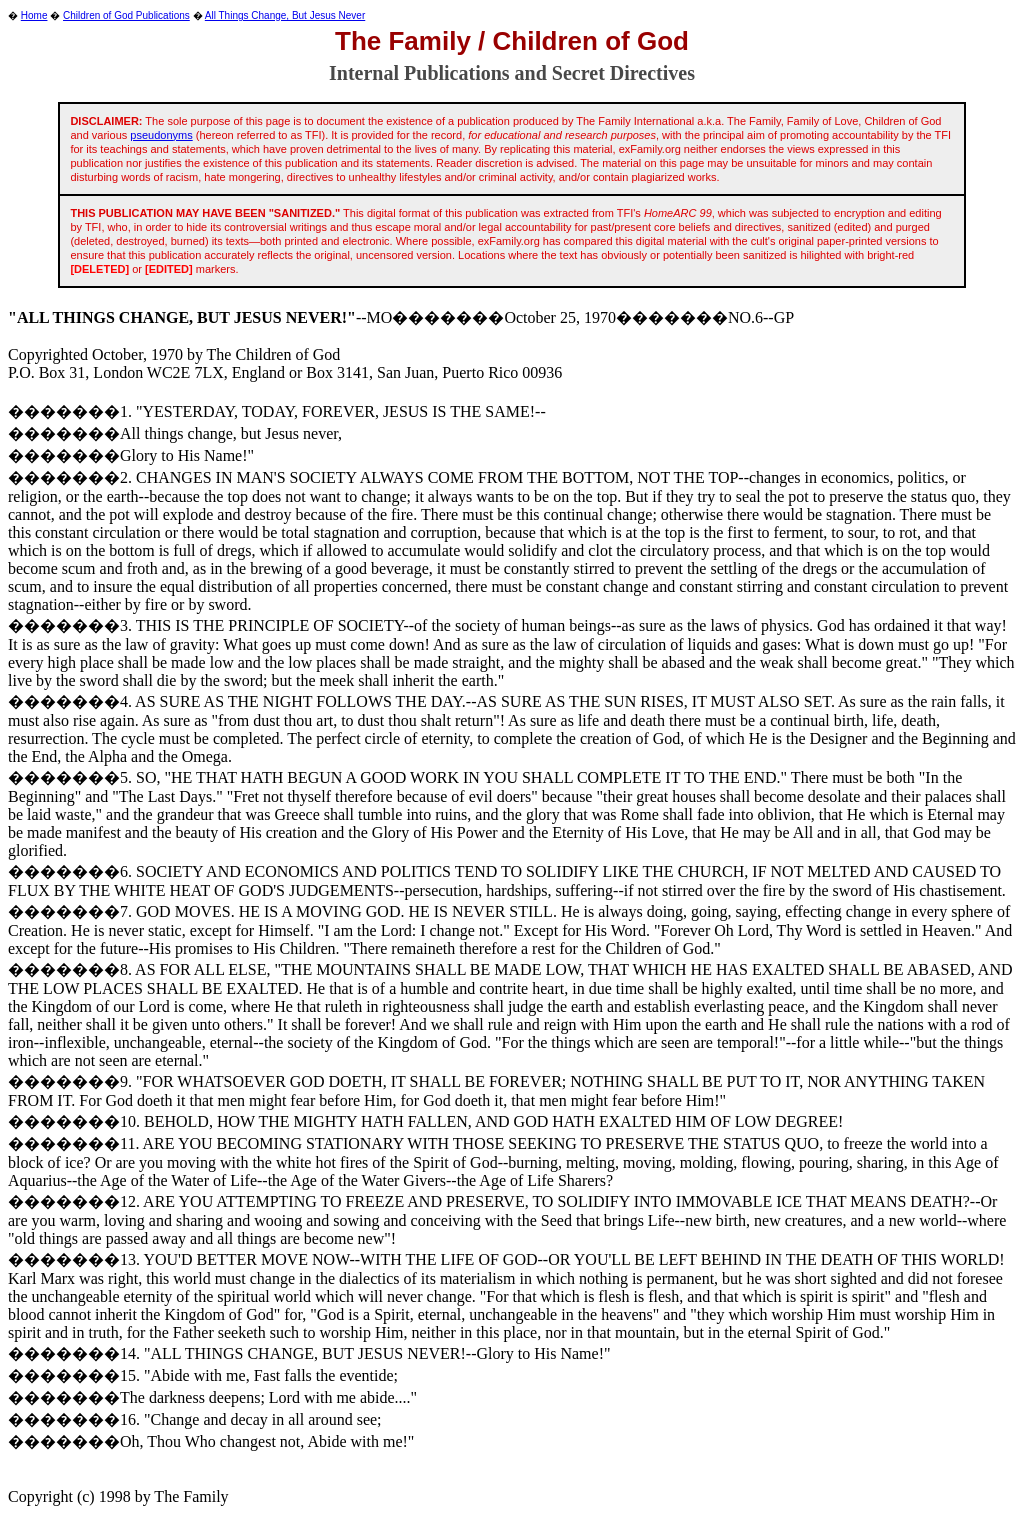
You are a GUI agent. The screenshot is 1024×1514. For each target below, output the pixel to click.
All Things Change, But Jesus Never (285, 15)
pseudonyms (161, 135)
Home (34, 15)
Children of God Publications (126, 15)
